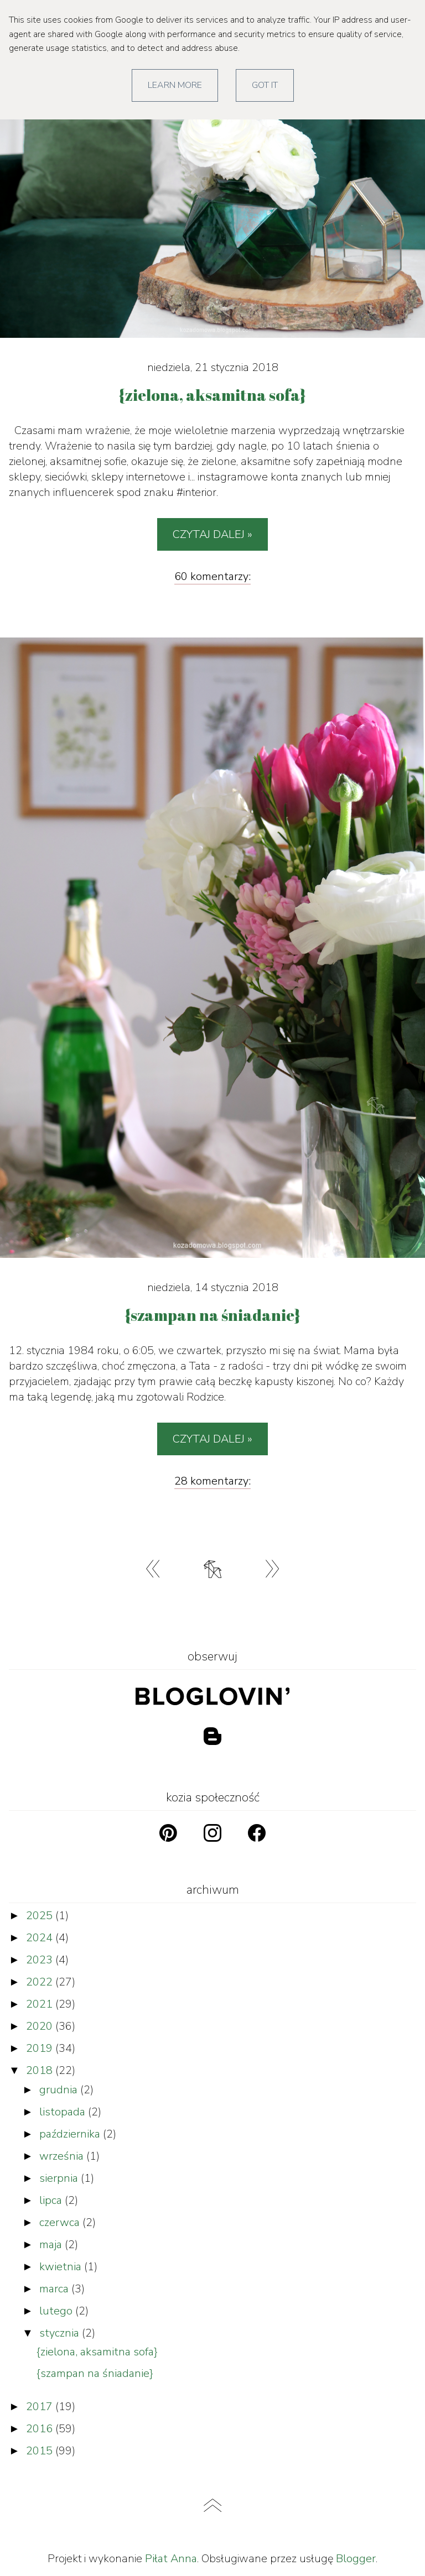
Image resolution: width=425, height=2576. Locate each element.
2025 (40, 1915)
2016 (40, 2428)
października (71, 2133)
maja (52, 2244)
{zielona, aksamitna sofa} (97, 2351)
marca (55, 2288)
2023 (40, 1959)
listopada (63, 2111)
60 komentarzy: (212, 576)
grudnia (59, 2089)
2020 (40, 2026)
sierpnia (60, 2178)
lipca (52, 2200)
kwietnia (61, 2266)
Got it (265, 85)
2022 (40, 1981)
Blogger (356, 2558)
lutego (57, 2310)
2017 (40, 2406)
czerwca (60, 2222)
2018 (40, 2070)
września (62, 2156)
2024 (40, 1937)
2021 (40, 2004)
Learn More (175, 85)
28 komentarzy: (212, 1481)
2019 (40, 2048)
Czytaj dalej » (212, 534)
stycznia (60, 2333)
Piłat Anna (171, 2558)
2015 (40, 2450)
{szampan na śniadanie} (95, 2373)
